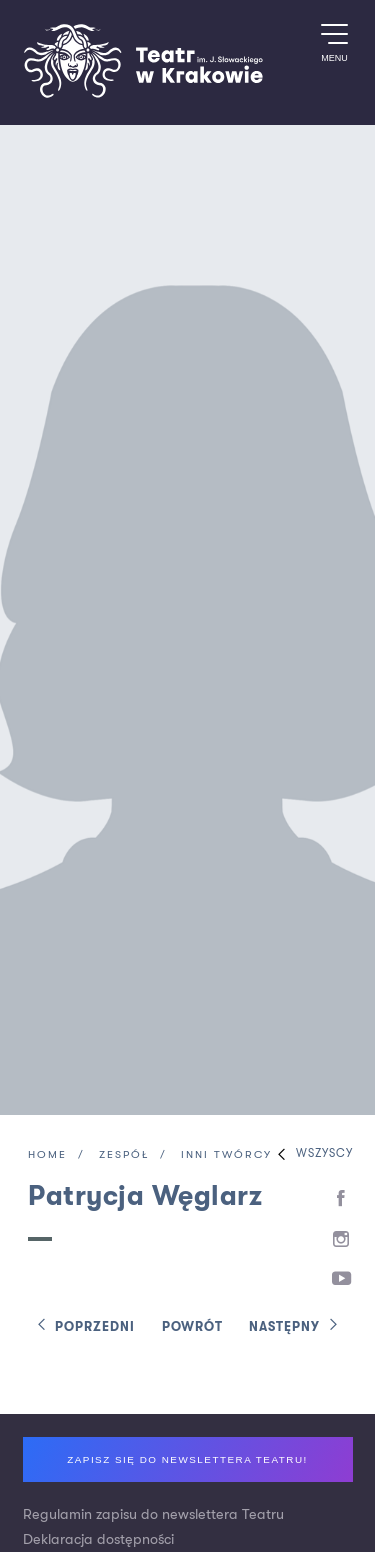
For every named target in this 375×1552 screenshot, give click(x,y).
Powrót (192, 1327)
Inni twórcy (226, 1155)
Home (47, 1155)
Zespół (124, 1155)
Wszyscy (310, 1154)
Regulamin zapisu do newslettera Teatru (153, 1514)
